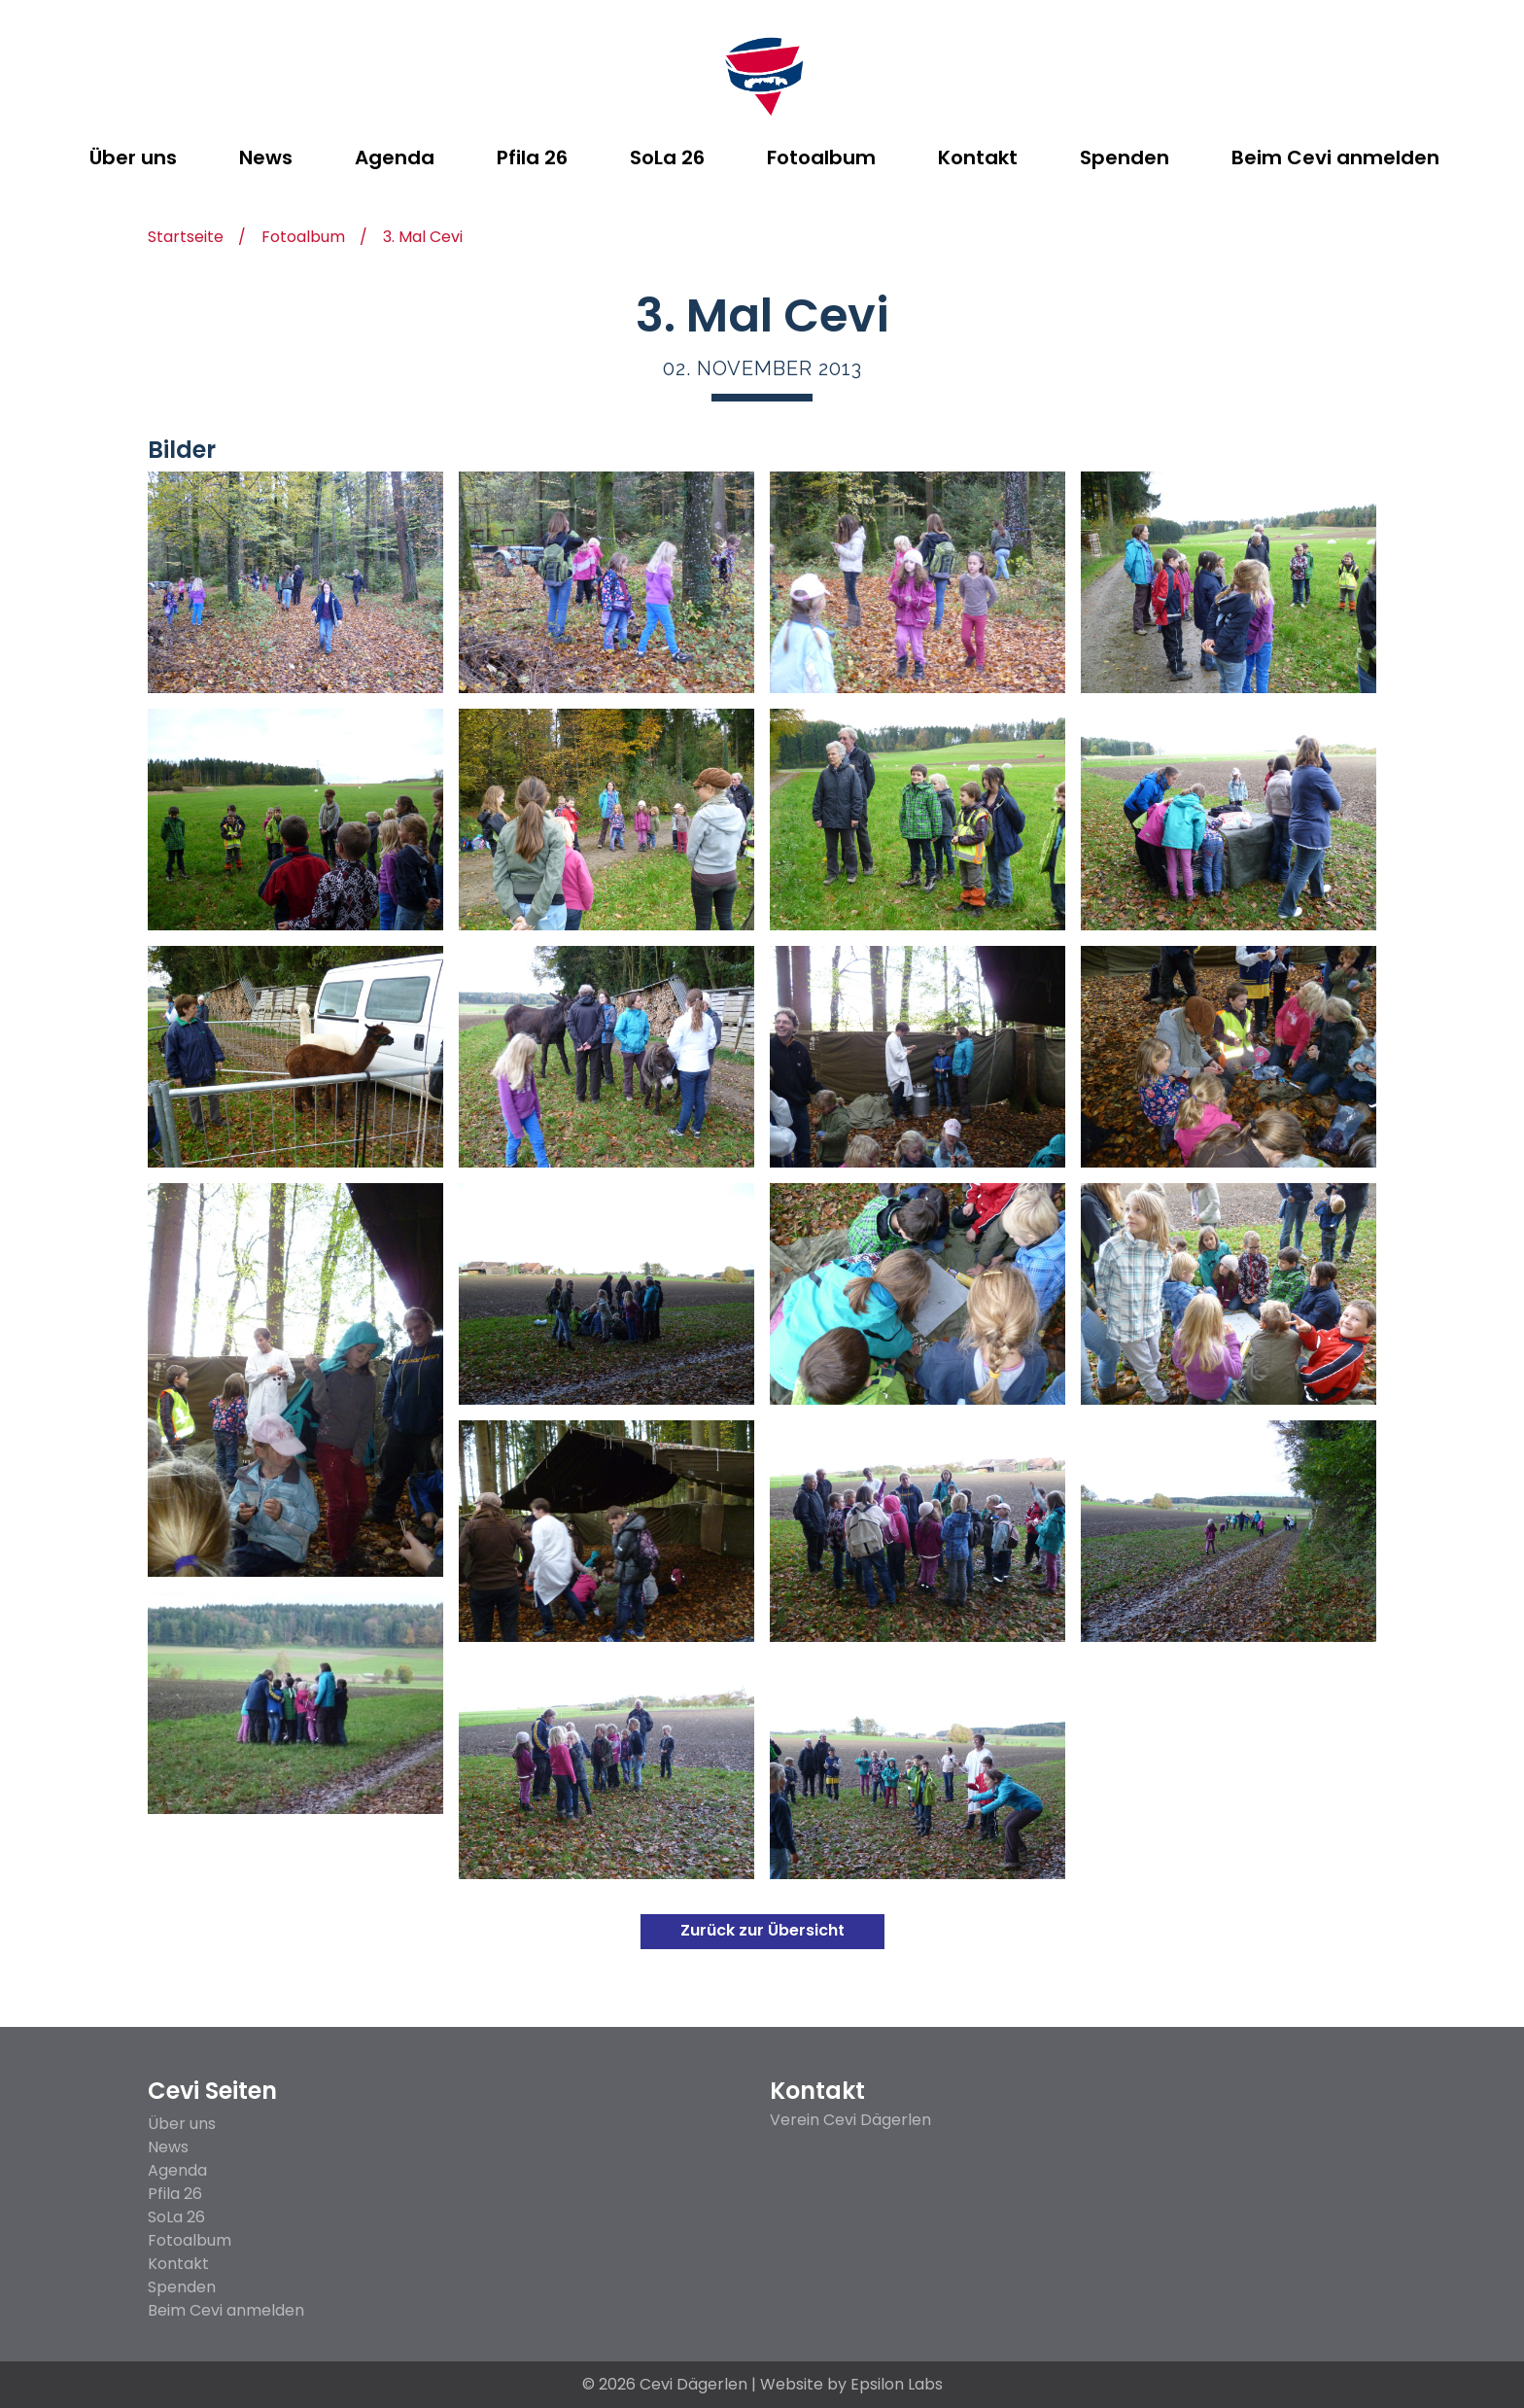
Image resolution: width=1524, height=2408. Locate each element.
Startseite (186, 238)
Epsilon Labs (896, 2384)
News (168, 2147)
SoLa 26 (176, 2217)
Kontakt (178, 2263)
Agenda (177, 2170)
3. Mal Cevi (423, 238)
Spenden (182, 2287)
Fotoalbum (303, 238)
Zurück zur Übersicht (762, 1930)
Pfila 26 (175, 2193)
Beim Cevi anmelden (226, 2310)
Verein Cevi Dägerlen (850, 2120)
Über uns (182, 2123)
